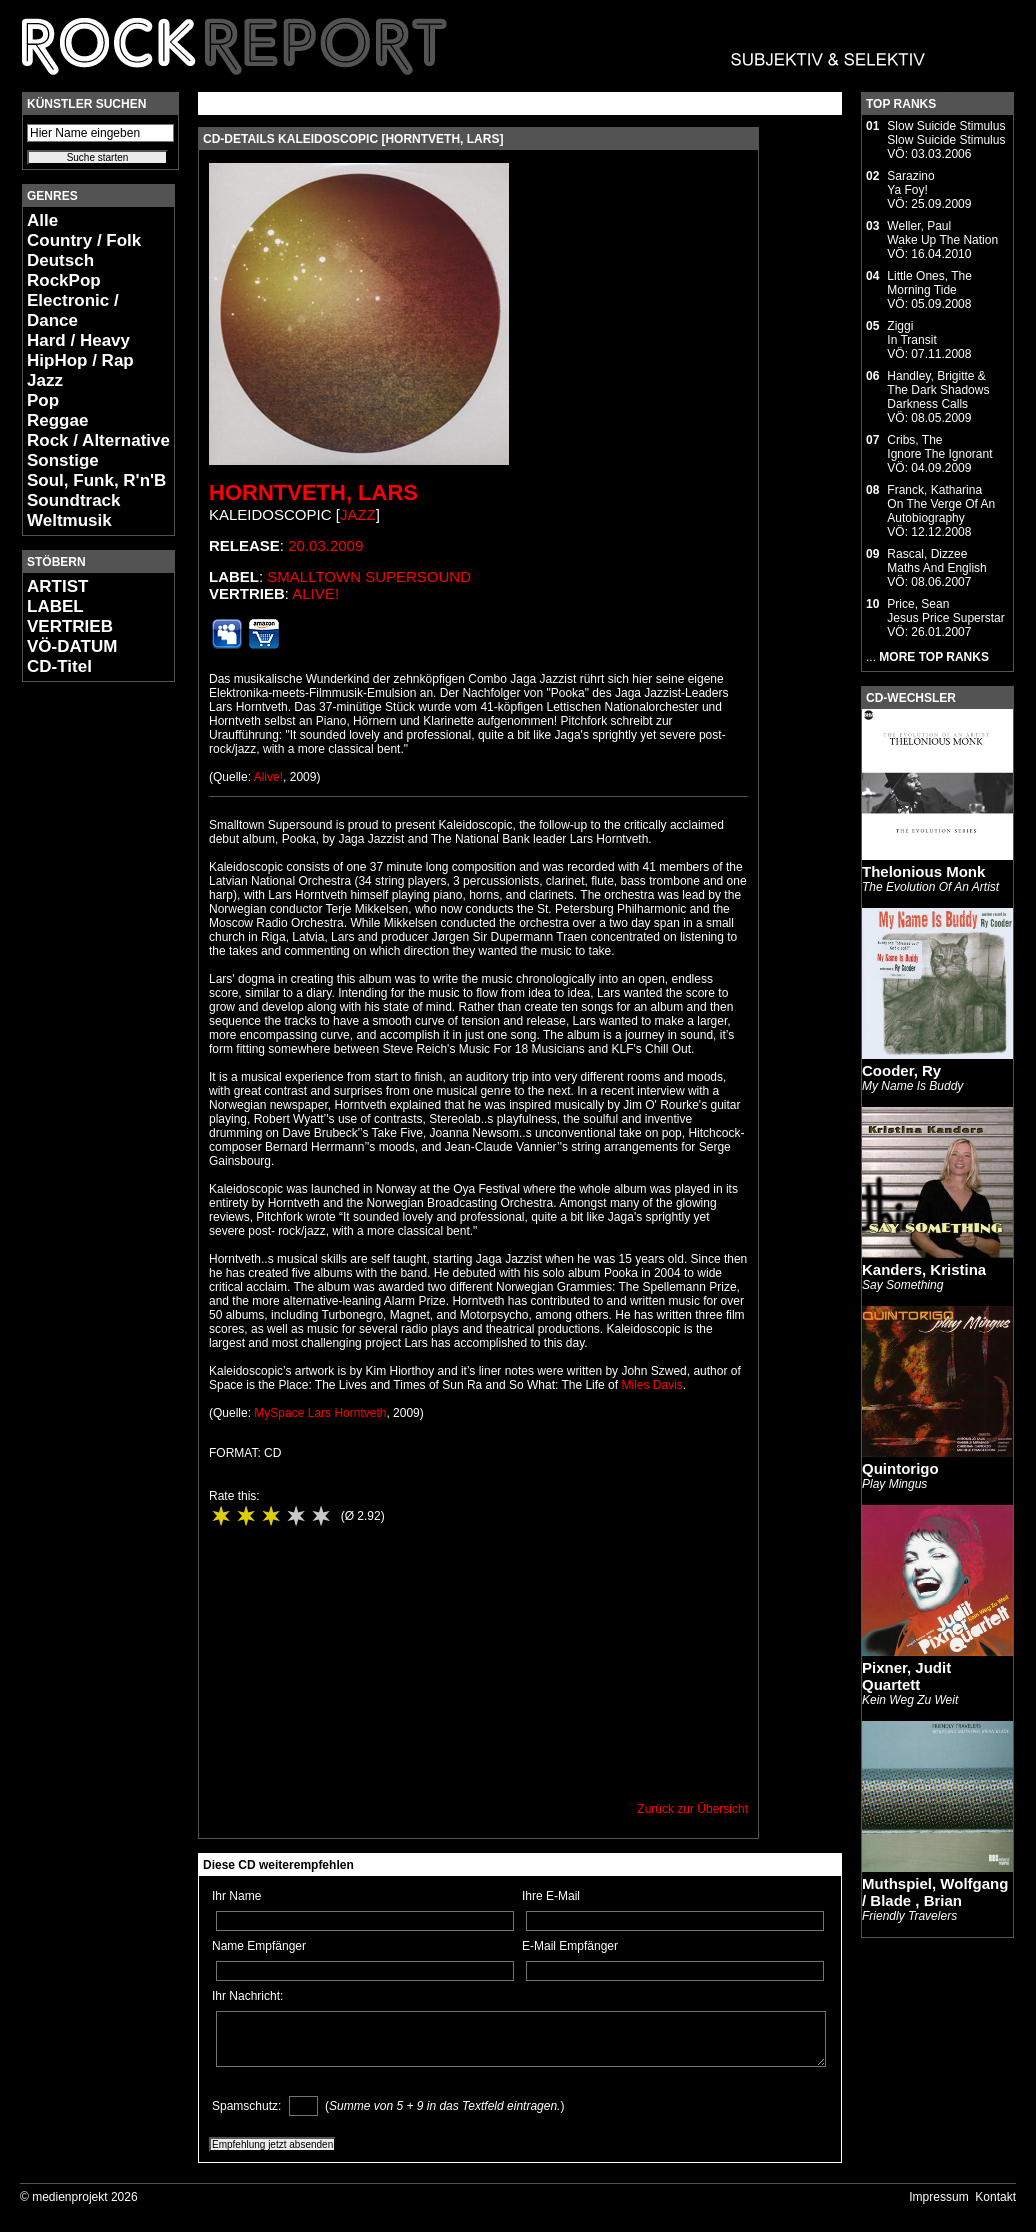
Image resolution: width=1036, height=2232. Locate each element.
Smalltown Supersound (369, 576)
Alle (42, 220)
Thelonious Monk (923, 871)
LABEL (55, 606)
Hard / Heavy (78, 340)
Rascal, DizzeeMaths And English (936, 561)
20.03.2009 (325, 545)
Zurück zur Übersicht (692, 1809)
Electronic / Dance (73, 310)
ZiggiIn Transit (911, 333)
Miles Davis (651, 1385)
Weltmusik (69, 520)
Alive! (315, 593)
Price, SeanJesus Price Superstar (945, 611)
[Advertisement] (82, 996)
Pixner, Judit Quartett (906, 1676)
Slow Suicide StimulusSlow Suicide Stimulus (946, 133)
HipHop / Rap (80, 360)
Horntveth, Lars (313, 492)
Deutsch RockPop (64, 270)
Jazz (45, 380)
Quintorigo (900, 1468)
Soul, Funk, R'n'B (96, 480)
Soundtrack (74, 500)
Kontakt (995, 2197)
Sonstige (63, 460)
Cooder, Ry (901, 1070)
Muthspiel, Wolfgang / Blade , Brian (935, 1892)
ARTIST (57, 586)
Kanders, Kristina (924, 1269)
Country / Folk (84, 240)
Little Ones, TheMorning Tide (929, 283)
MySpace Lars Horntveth (320, 1413)
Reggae (57, 420)
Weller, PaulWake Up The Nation (942, 233)
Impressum (938, 2197)
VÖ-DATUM (72, 646)
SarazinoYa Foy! (910, 183)
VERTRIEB (70, 626)
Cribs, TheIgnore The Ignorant (939, 447)
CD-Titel (59, 666)
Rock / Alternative (98, 440)
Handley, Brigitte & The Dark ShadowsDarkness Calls (938, 390)
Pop (43, 400)
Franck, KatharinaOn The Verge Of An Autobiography (941, 504)
